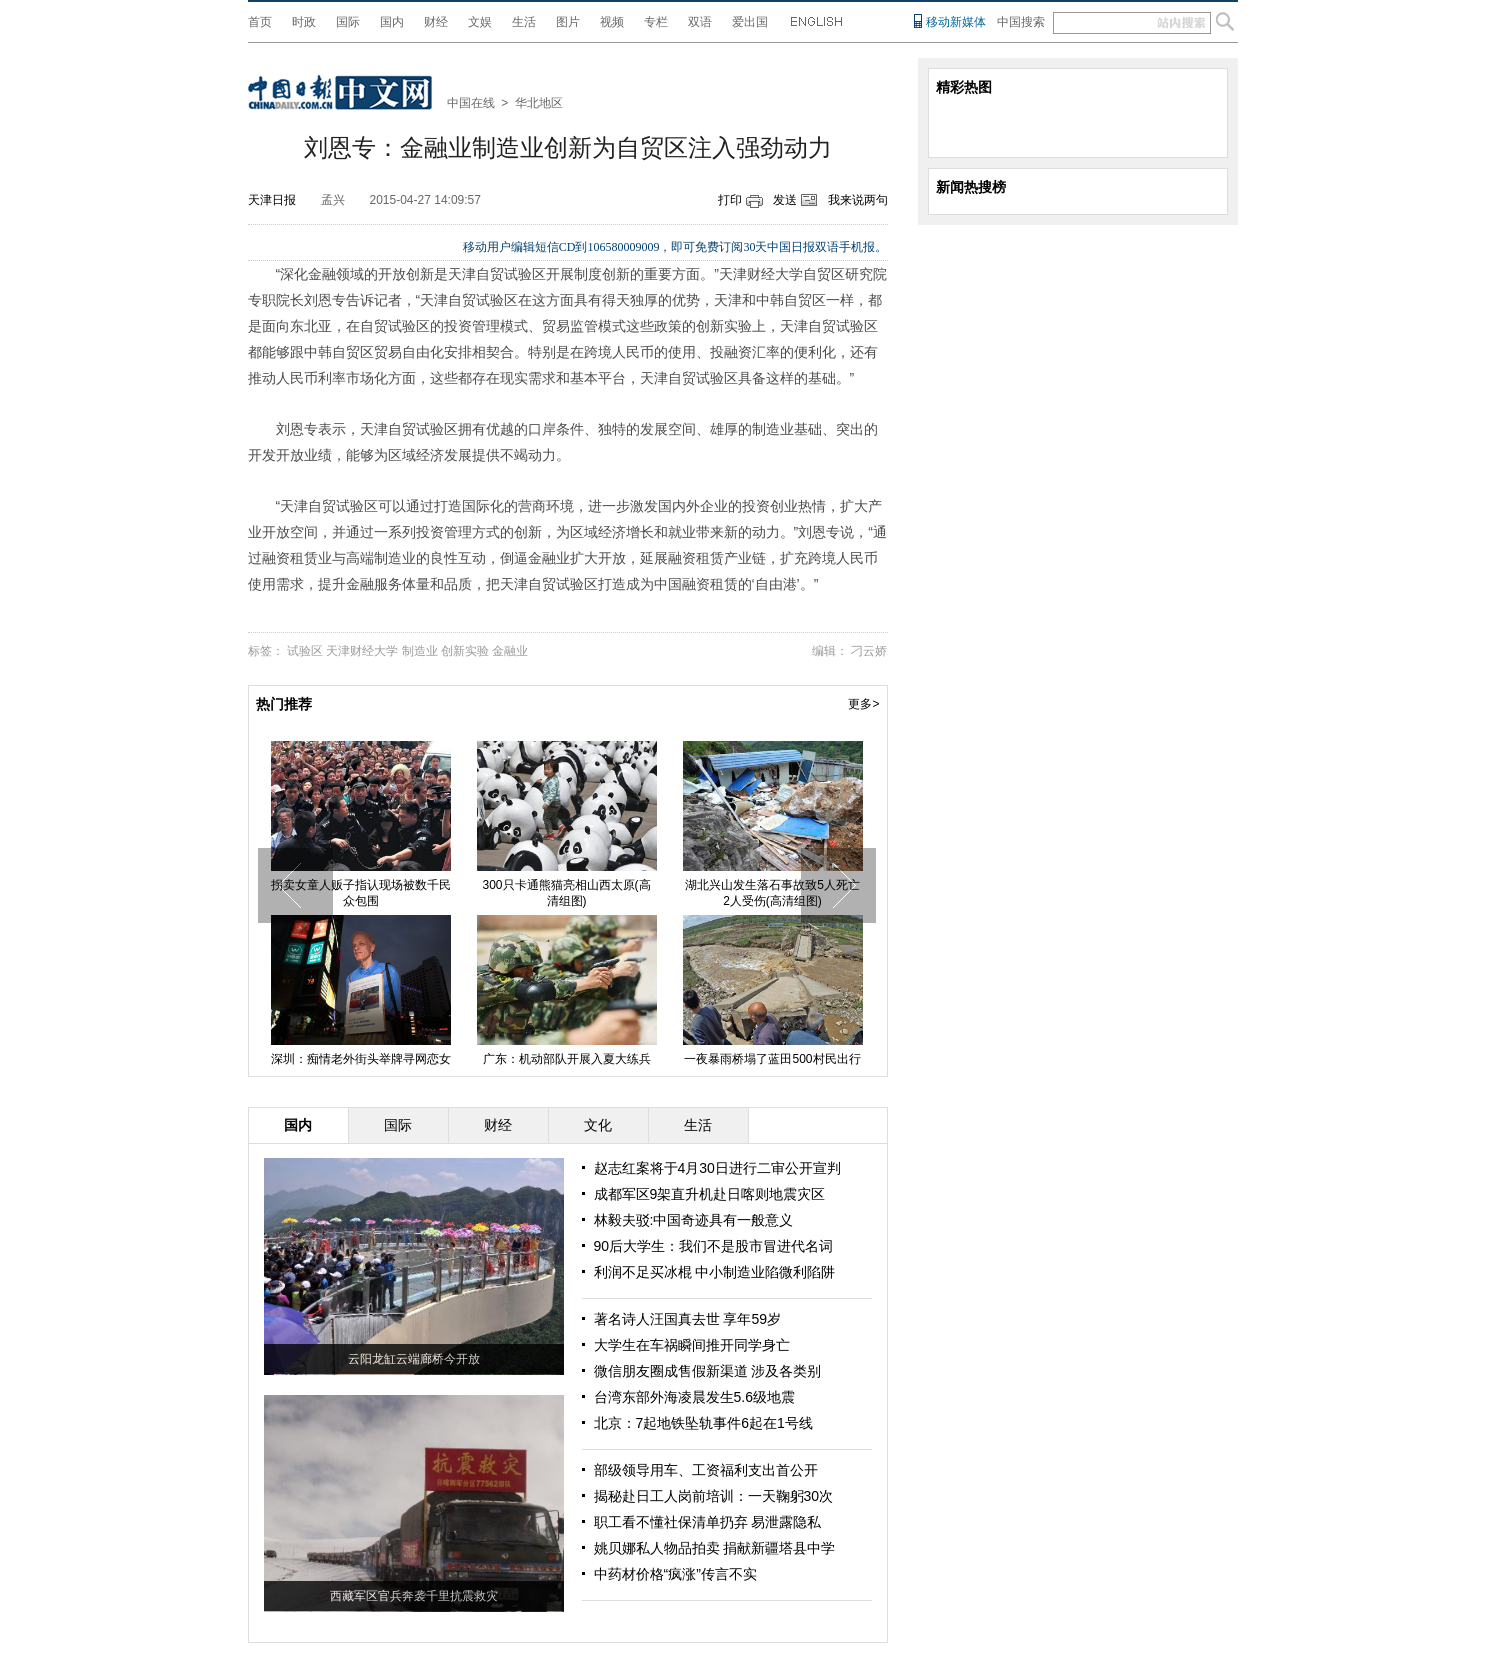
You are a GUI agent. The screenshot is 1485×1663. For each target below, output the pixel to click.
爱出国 (750, 22)
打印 (730, 200)
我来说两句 (858, 200)
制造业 (420, 651)
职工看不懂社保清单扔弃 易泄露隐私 (708, 1522)
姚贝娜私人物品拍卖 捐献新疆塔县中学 (715, 1548)
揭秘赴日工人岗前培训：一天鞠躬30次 (714, 1496)
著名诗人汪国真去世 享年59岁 (687, 1319)
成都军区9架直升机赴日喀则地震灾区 (710, 1194)
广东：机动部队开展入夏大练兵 (567, 1059)
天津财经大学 (362, 651)
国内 (392, 22)
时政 (304, 22)
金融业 (510, 651)
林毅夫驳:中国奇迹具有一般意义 (694, 1220)
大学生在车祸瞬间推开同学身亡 (692, 1345)
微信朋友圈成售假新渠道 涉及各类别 (708, 1371)
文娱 (480, 22)
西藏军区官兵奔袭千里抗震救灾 (414, 1596)
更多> (863, 704)
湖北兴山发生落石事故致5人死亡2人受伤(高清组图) (772, 893)
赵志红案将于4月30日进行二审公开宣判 (717, 1168)
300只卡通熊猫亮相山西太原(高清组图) (566, 893)
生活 (524, 22)
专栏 (656, 22)
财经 (436, 22)
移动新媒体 (956, 22)
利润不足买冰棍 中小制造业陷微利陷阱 (715, 1272)
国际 (348, 22)
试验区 (305, 651)
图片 (568, 22)
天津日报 (272, 200)
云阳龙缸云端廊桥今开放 (414, 1359)
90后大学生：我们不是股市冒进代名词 (714, 1246)
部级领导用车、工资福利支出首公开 (706, 1470)
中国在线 (471, 103)
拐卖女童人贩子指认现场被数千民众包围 (361, 893)
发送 (785, 200)
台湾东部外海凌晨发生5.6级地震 (694, 1397)
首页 (260, 22)
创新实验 (465, 651)
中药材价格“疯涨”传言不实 (675, 1574)
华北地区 (539, 103)
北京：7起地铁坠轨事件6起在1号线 (703, 1423)
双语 (700, 22)
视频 (612, 22)
